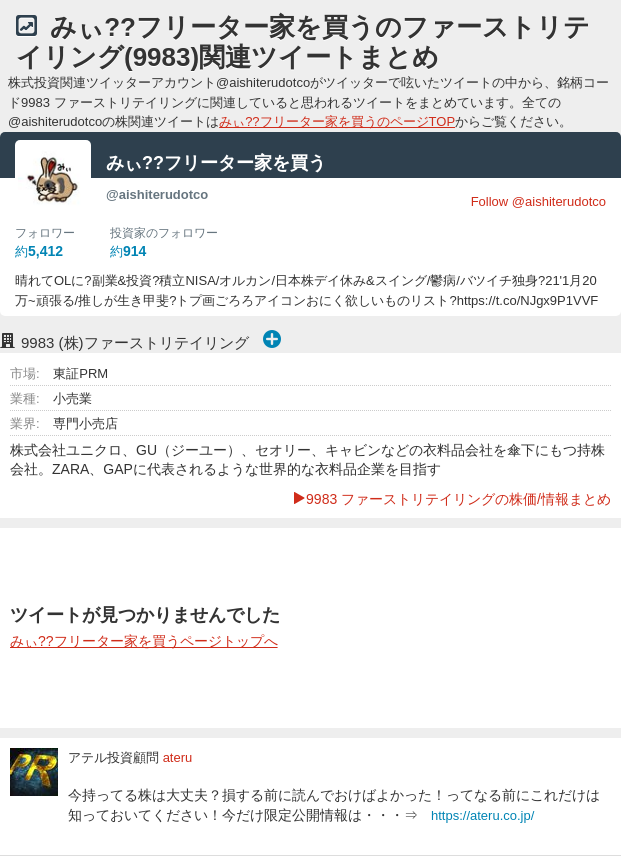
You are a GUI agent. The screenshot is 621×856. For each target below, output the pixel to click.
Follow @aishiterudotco (538, 201)
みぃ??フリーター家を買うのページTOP (337, 121)
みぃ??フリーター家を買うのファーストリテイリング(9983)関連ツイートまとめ (303, 42)
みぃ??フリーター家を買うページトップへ (144, 641)
